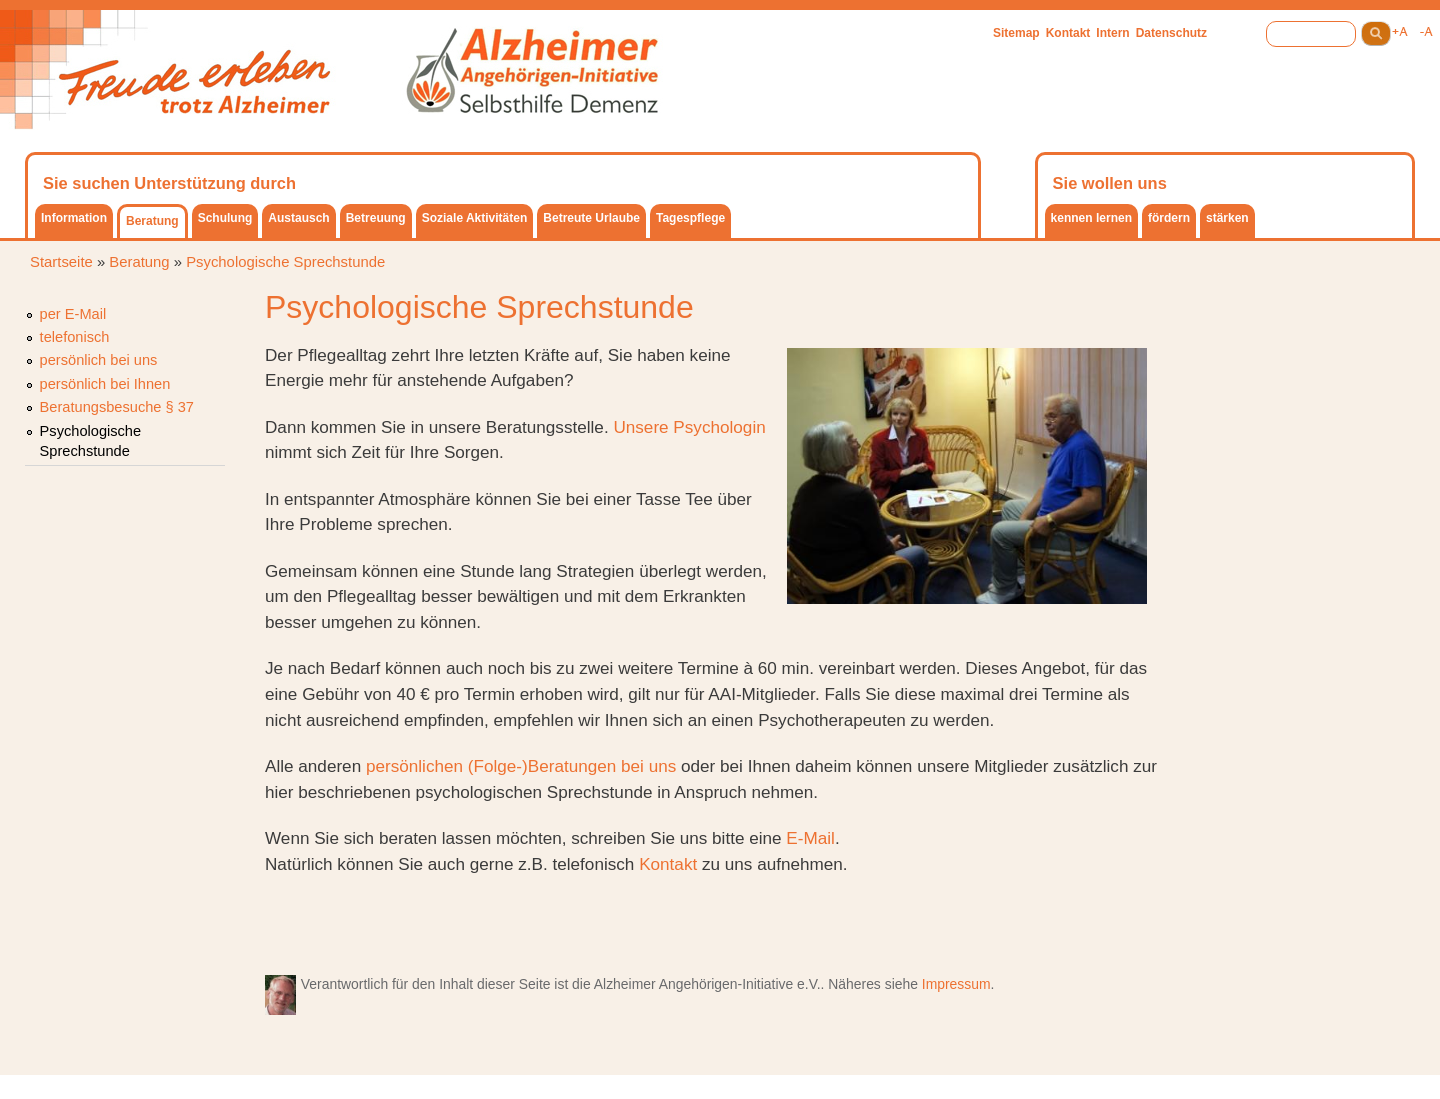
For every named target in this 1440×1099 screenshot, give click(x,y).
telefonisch (75, 337)
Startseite (61, 262)
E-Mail (810, 838)
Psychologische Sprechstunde (285, 262)
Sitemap (1016, 33)
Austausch (298, 218)
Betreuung (376, 218)
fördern (1169, 218)
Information (74, 218)
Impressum (956, 984)
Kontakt (1068, 33)
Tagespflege (690, 218)
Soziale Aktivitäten (475, 218)
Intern (1112, 33)
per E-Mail (73, 314)
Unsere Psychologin (689, 427)
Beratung (152, 221)
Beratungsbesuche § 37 (117, 407)
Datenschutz (1171, 33)
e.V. (808, 984)
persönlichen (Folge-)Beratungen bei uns (523, 766)
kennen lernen (1091, 218)
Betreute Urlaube (591, 218)
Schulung (225, 218)
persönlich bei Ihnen (105, 384)
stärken (1227, 218)
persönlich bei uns (99, 360)
